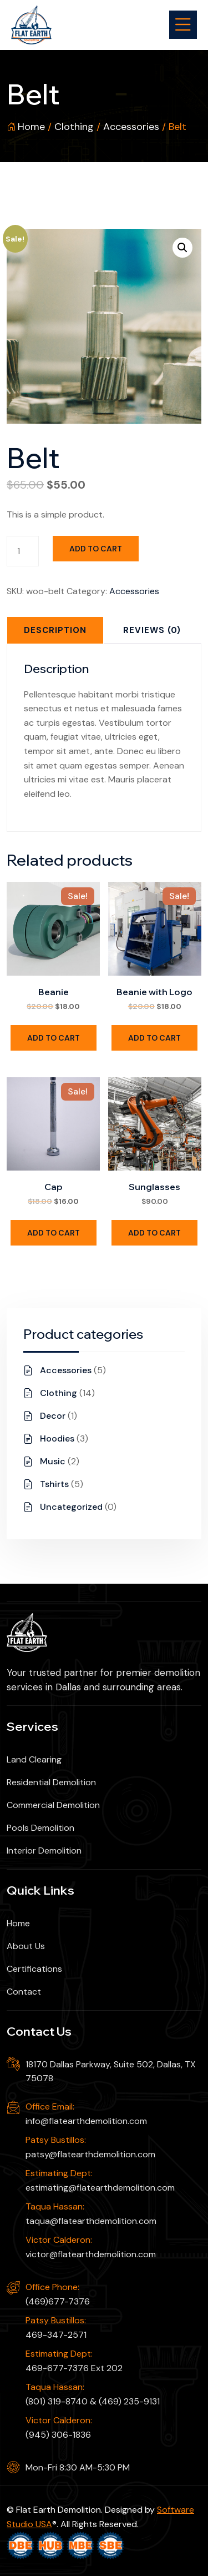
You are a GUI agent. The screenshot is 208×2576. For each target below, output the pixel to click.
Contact (24, 1991)
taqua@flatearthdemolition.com (91, 2221)
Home (31, 126)
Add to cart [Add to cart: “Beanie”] (53, 1038)
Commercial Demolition (53, 1805)
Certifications (34, 1969)
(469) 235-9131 (129, 2401)
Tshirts (54, 1484)
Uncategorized (71, 1507)
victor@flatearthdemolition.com (91, 2254)
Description (55, 630)
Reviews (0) (152, 630)
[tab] (55, 630)
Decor (52, 1416)
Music (52, 1461)
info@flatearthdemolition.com (86, 2121)
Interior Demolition (44, 1850)
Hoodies (57, 1438)
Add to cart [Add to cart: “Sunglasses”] (154, 1233)
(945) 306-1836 (58, 2435)
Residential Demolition (51, 1782)
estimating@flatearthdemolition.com (100, 2187)
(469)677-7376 (58, 2301)
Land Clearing (34, 1759)
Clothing (74, 126)
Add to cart (95, 549)
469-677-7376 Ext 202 (74, 2368)
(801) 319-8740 (57, 2401)
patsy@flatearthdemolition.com (90, 2154)
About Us (26, 1946)
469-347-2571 (56, 2335)
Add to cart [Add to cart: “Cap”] (53, 1233)
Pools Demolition (40, 1828)
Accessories (131, 126)
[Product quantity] (23, 551)
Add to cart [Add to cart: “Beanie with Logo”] (154, 1038)
